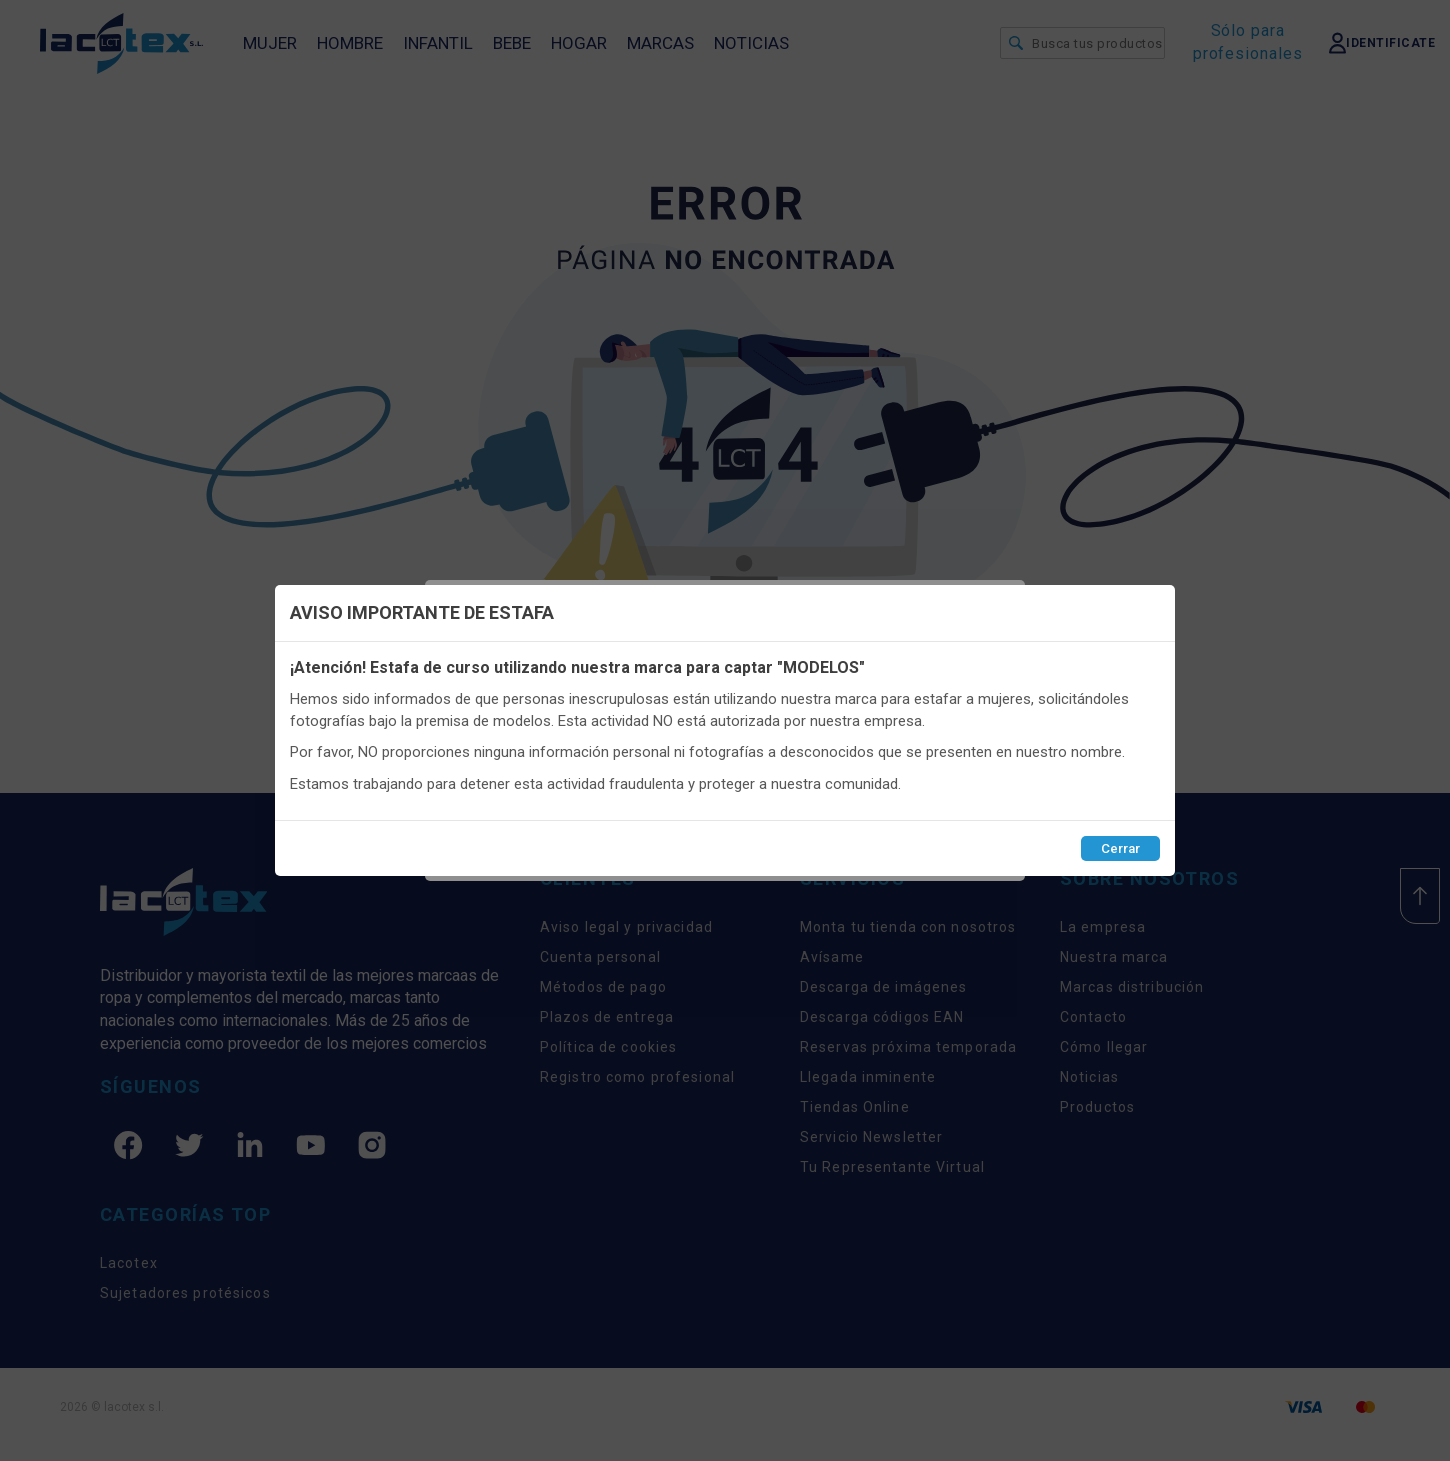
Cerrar (1120, 848)
